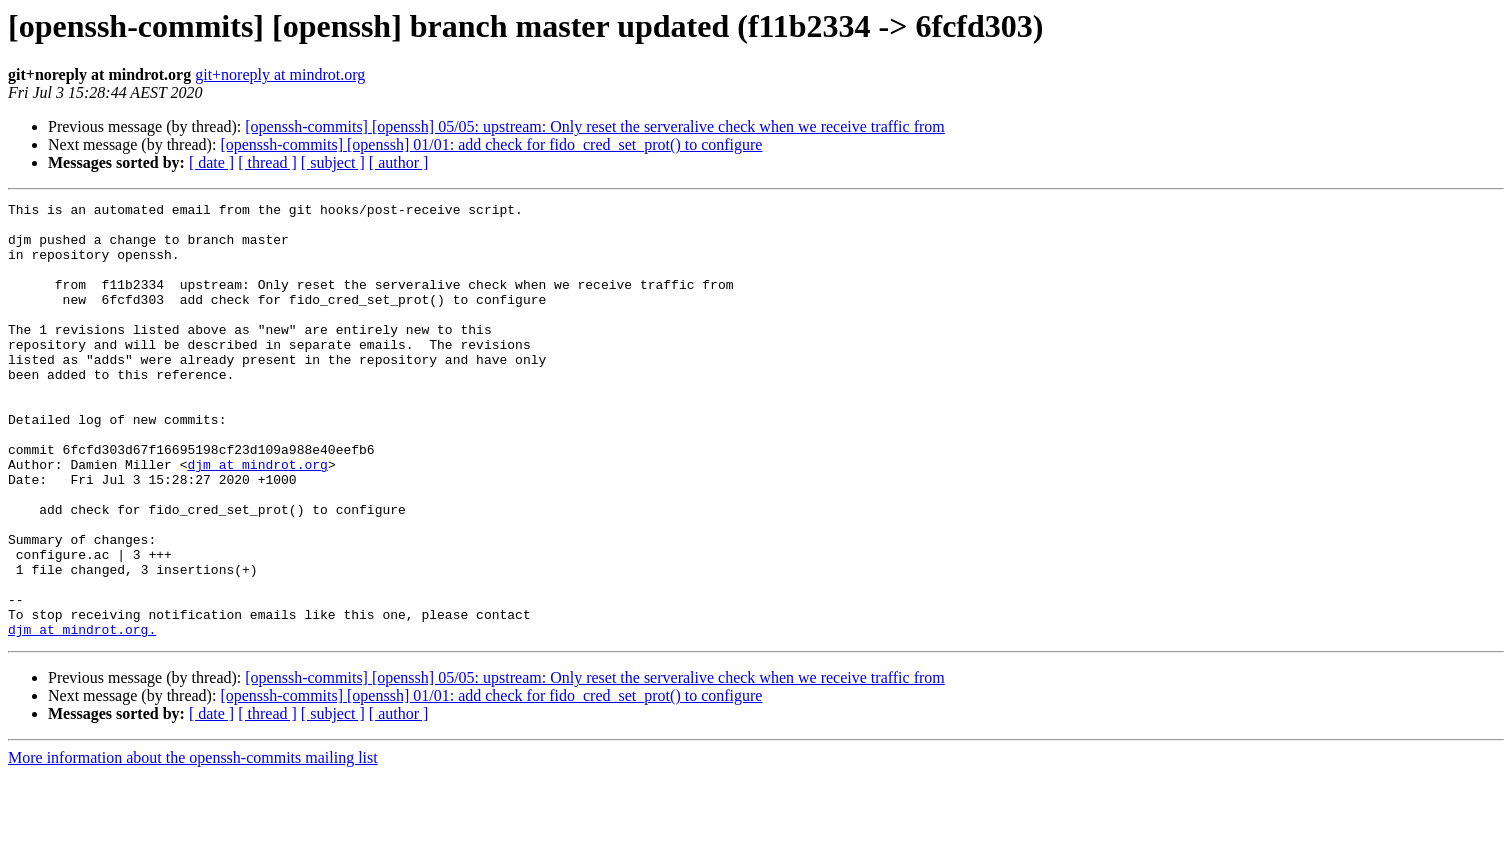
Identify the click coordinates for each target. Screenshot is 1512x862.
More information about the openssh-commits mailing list (193, 844)
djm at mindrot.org (257, 518)
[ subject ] (333, 162)
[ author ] (399, 162)
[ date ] (211, 162)
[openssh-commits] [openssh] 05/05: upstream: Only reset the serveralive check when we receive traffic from (594, 126)
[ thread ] (267, 162)
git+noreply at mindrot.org (280, 74)
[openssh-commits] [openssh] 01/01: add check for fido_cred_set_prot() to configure (491, 144)
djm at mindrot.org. (82, 716)
